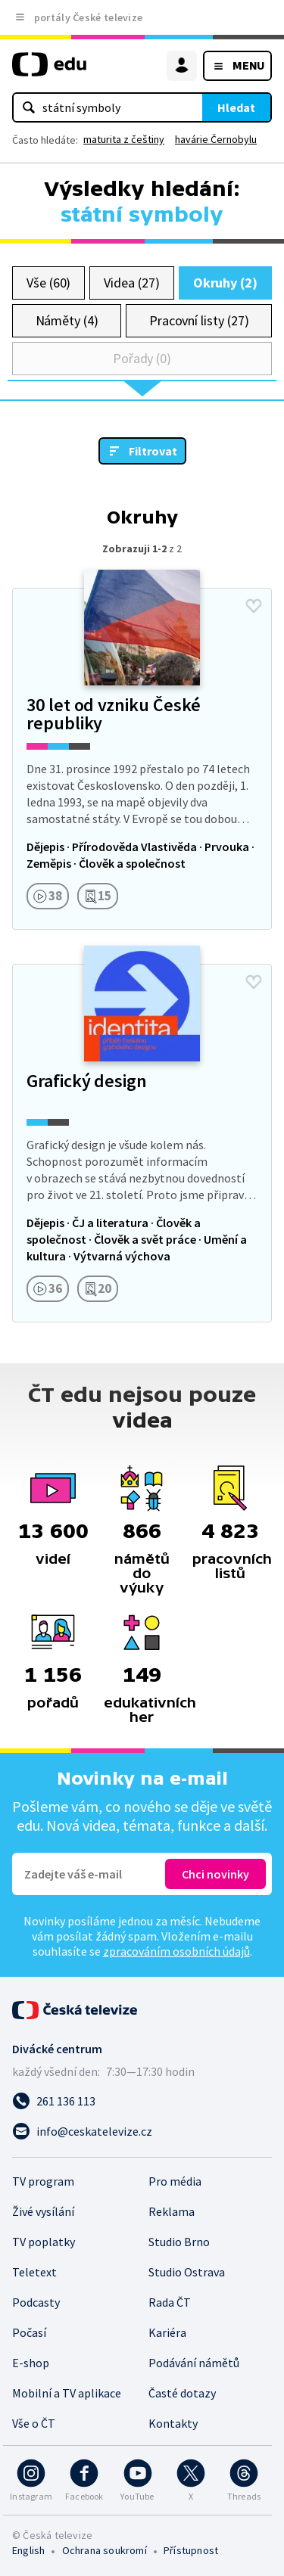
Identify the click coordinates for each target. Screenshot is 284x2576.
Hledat (236, 107)
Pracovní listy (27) (199, 320)
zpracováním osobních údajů (176, 1951)
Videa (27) (131, 282)
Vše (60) (48, 282)
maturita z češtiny (123, 139)
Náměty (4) (67, 320)
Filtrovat (153, 450)
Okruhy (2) (225, 282)
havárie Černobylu (216, 139)
